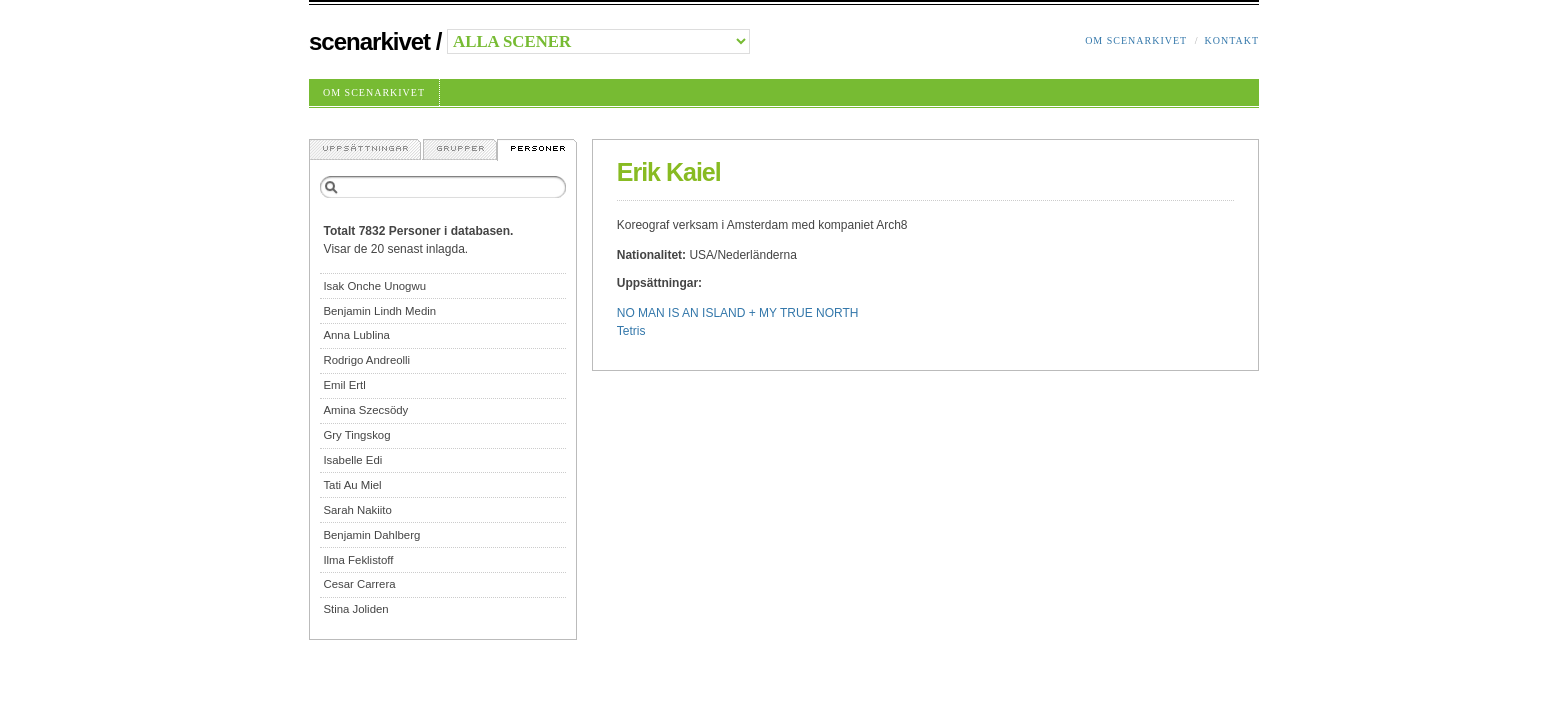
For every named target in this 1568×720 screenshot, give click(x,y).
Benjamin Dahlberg (371, 535)
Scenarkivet (369, 41)
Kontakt (1231, 40)
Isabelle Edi (352, 460)
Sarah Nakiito (357, 510)
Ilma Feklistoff (358, 560)
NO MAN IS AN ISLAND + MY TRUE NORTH (738, 313)
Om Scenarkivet (1136, 40)
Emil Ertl (344, 385)
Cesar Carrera (359, 584)
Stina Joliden (355, 609)
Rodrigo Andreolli (366, 360)
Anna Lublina (356, 335)
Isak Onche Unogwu (374, 286)
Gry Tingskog (356, 435)
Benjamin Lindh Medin (379, 311)
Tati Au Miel (352, 485)
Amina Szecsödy (365, 410)
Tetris (631, 331)
